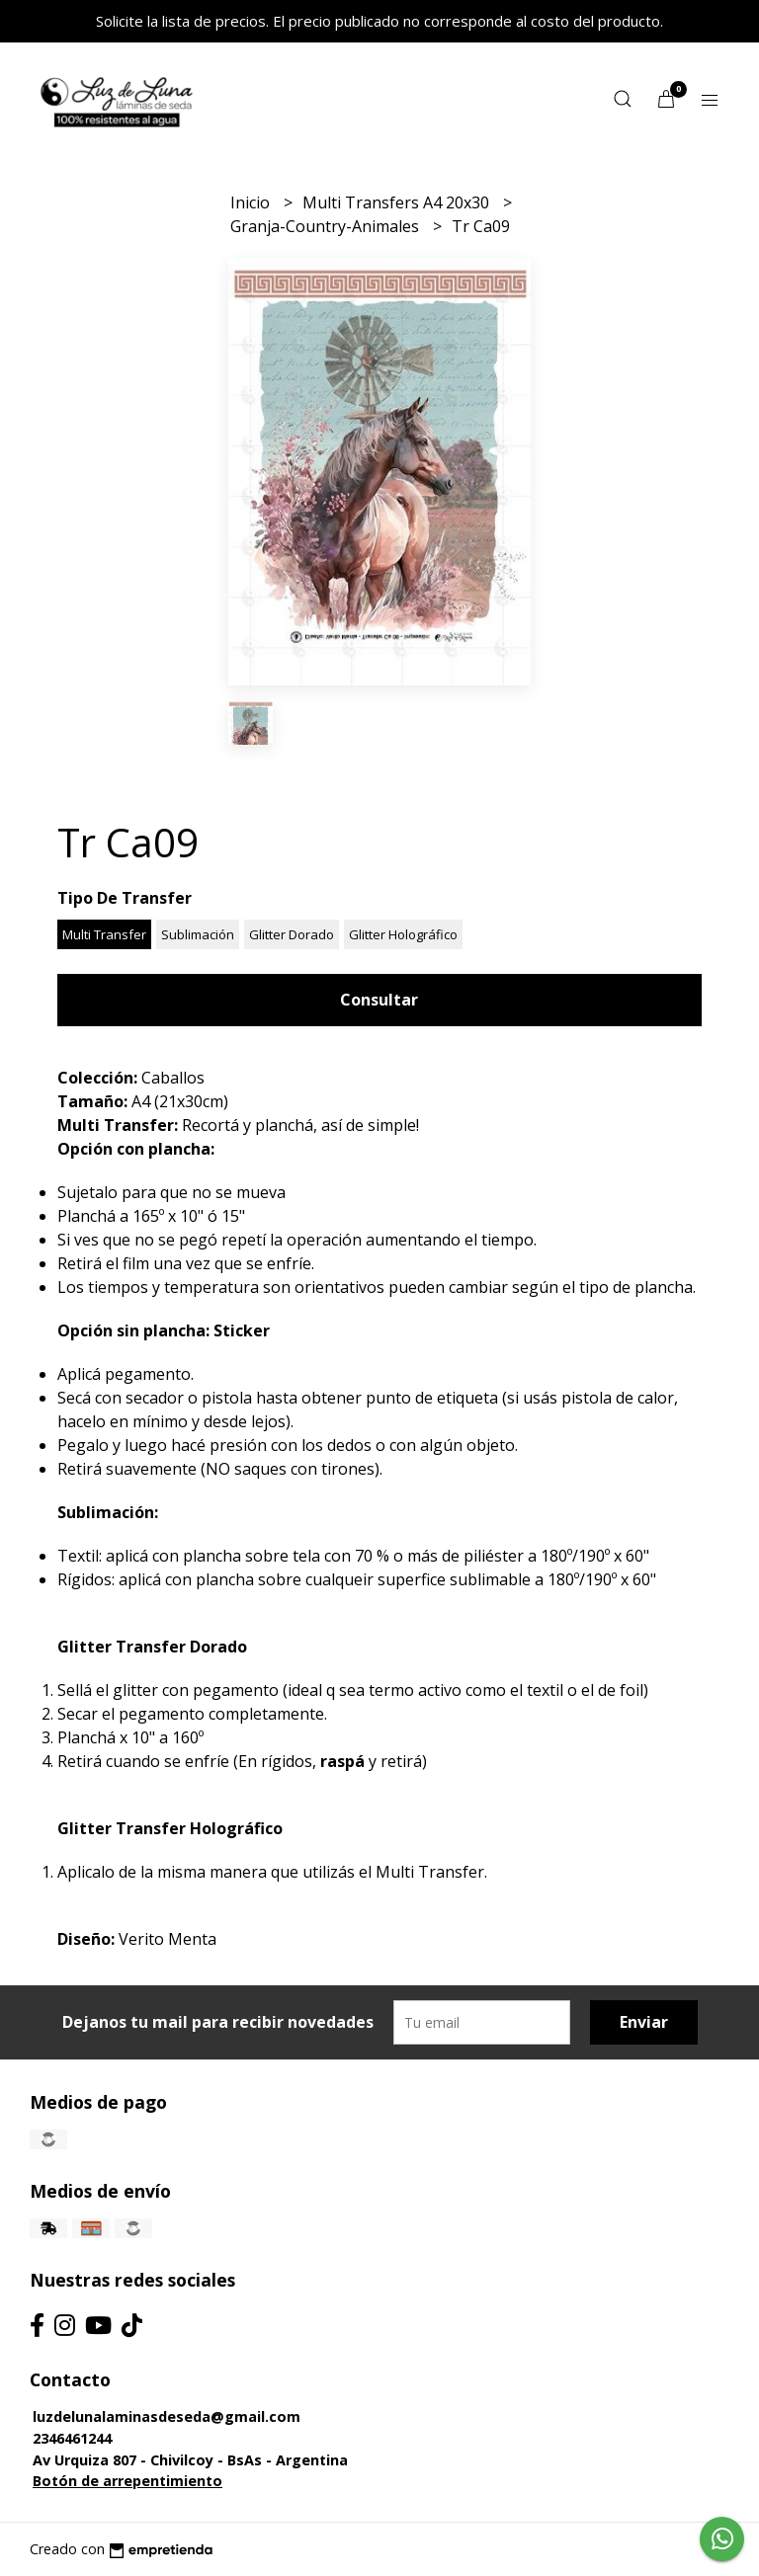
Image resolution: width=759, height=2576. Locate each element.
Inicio (252, 202)
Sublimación (197, 934)
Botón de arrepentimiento (127, 2480)
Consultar (379, 999)
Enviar (644, 2022)
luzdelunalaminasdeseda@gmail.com (166, 2416)
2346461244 (72, 2438)
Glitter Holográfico (403, 934)
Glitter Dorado (291, 934)
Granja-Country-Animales (326, 226)
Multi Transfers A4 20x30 (397, 202)
